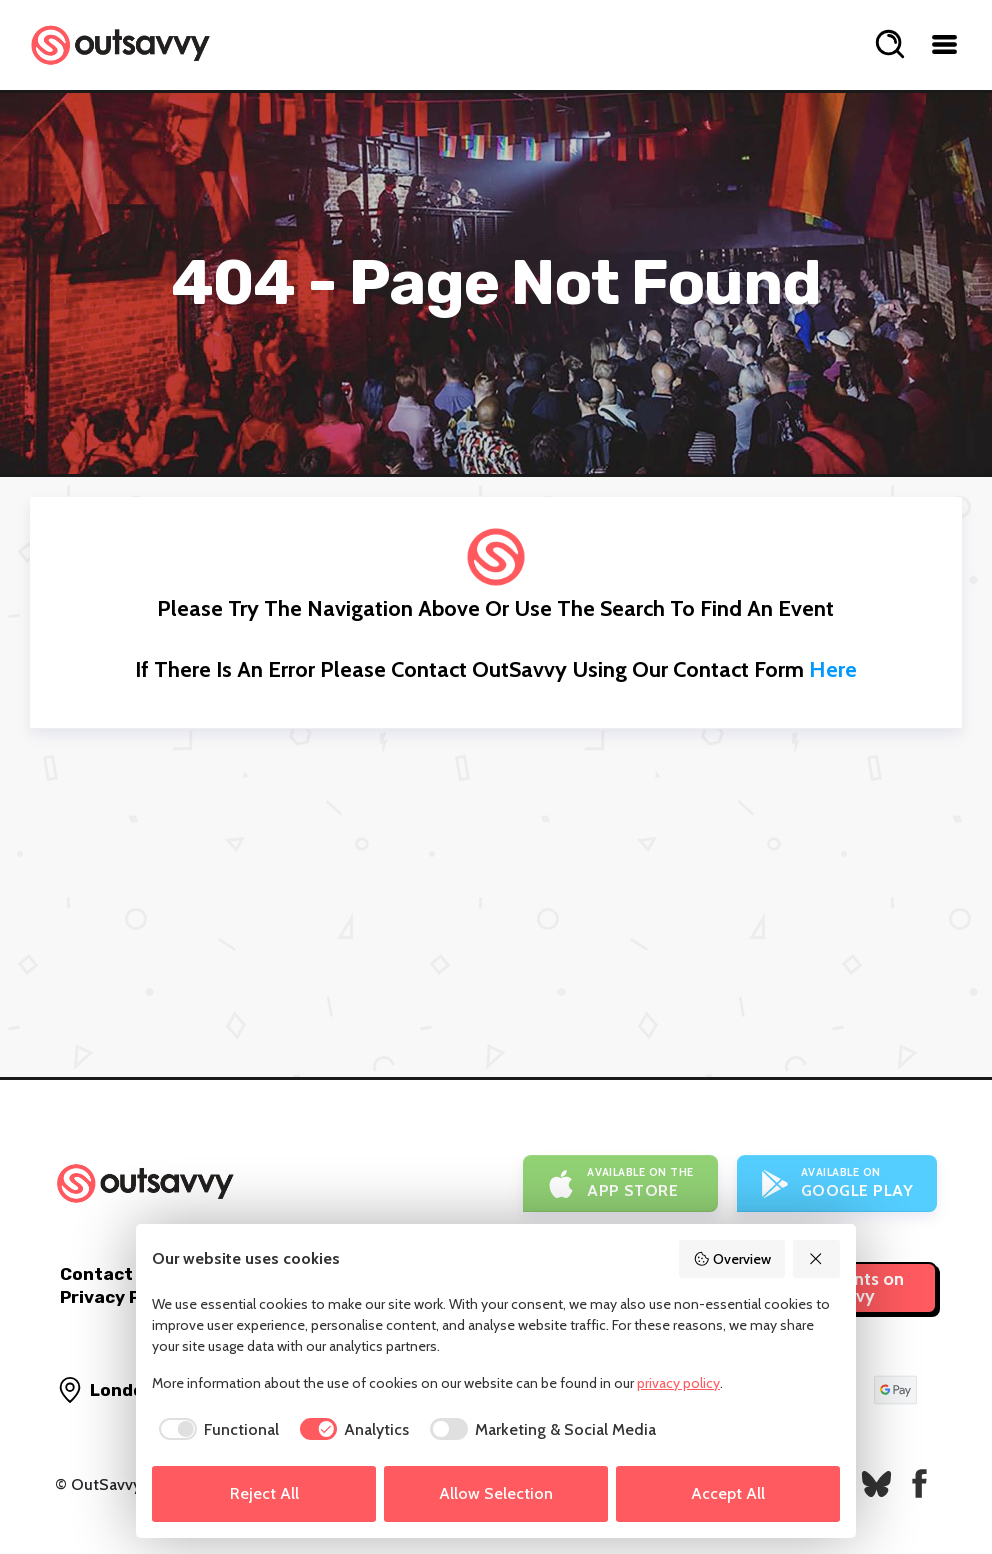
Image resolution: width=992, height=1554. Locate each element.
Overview (732, 1259)
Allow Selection (496, 1493)
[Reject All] (817, 1259)
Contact (96, 1274)
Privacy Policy (120, 1297)
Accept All (728, 1493)
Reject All (264, 1493)
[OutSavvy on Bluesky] (876, 1483)
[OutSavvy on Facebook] (919, 1483)
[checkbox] (215, 1430)
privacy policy (678, 1383)
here (833, 669)
